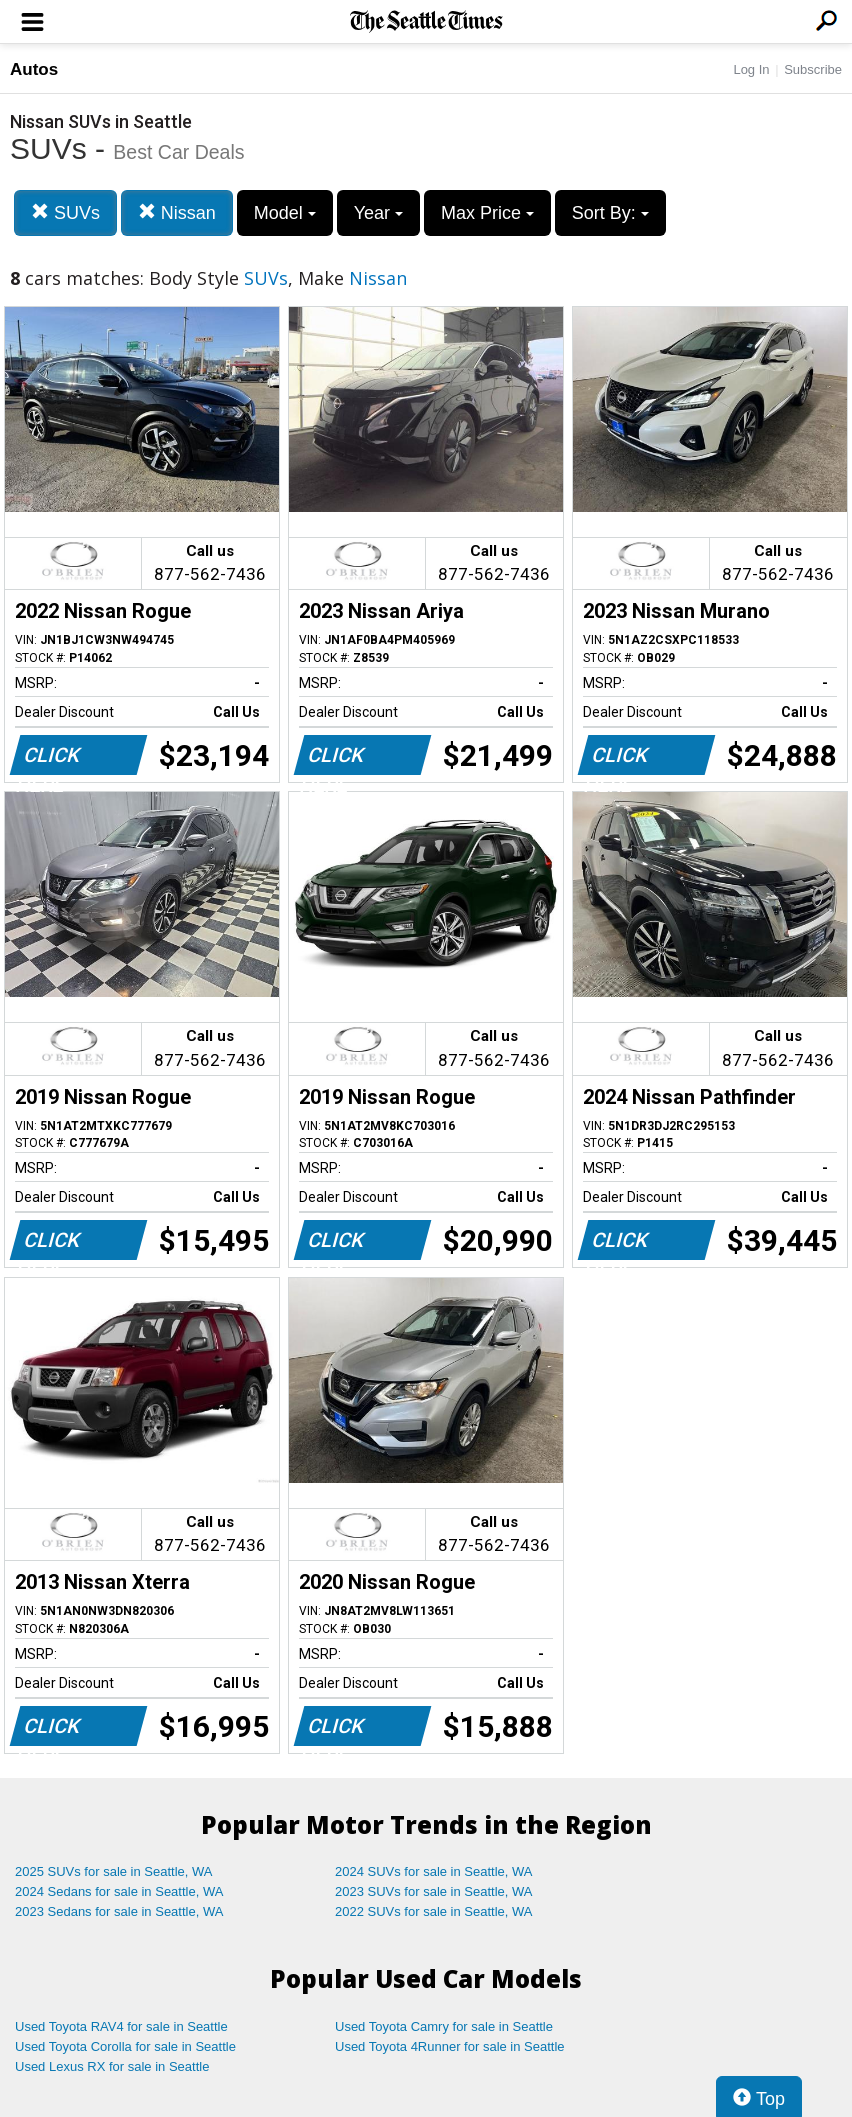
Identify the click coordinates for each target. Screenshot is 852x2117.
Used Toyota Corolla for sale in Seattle (125, 2046)
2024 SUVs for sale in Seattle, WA (434, 1871)
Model (285, 213)
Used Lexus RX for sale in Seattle (112, 2066)
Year (378, 213)
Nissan (177, 212)
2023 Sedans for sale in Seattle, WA (119, 1911)
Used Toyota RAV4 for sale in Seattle (121, 2026)
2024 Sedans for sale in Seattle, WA (119, 1891)
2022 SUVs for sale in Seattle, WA (434, 1911)
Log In (751, 69)
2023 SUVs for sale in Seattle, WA (434, 1891)
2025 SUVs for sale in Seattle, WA (114, 1871)
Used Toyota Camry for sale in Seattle (444, 2026)
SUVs (65, 212)
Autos (34, 69)
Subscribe (813, 69)
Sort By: (610, 213)
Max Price (487, 213)
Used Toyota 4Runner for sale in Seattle (450, 2046)
